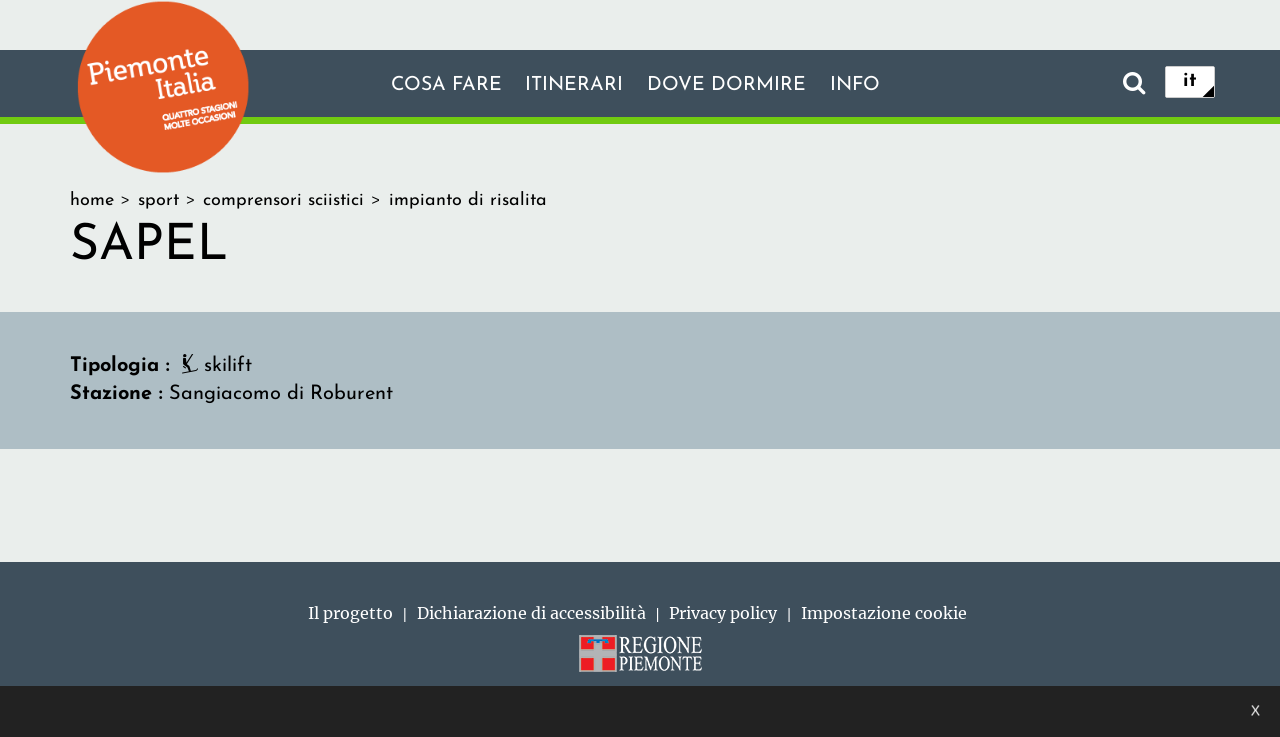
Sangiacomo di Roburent (281, 394)
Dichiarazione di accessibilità (531, 613)
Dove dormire (728, 85)
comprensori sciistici (283, 200)
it (1190, 82)
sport (158, 200)
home (92, 200)
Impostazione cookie (884, 613)
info (858, 85)
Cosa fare (443, 85)
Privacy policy (723, 613)
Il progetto (350, 613)
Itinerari (574, 85)
